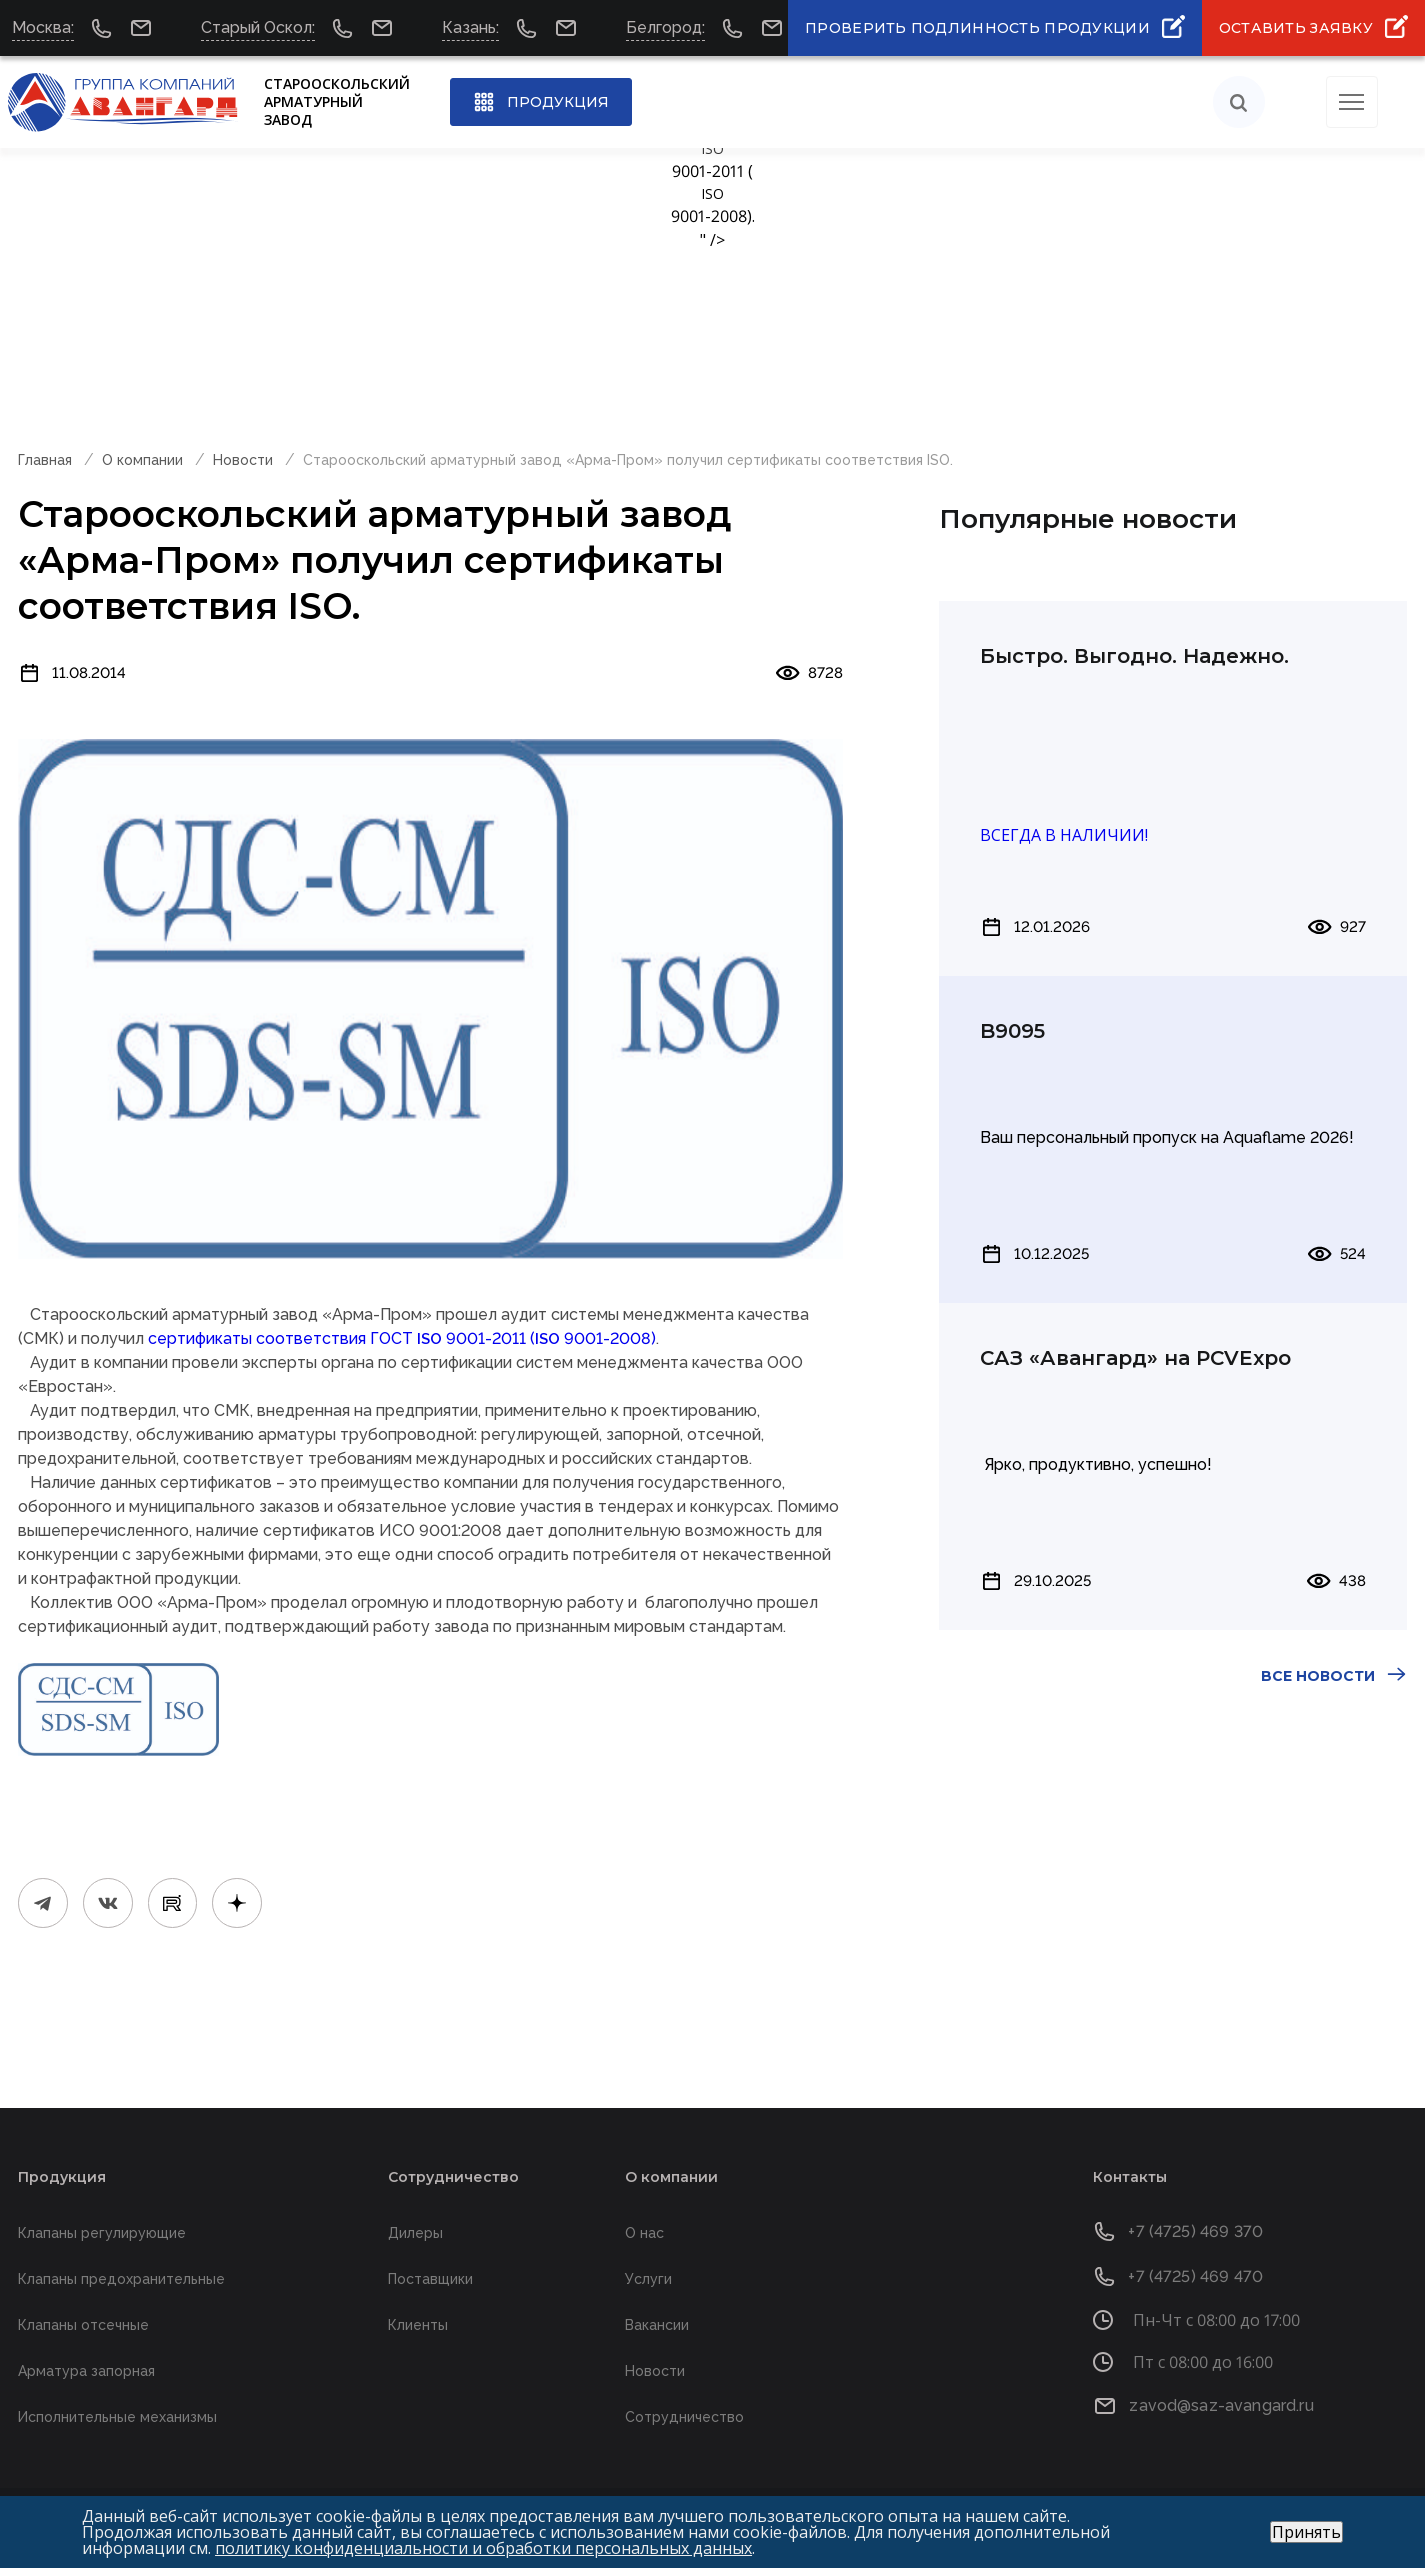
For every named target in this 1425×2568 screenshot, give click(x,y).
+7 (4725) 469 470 (1195, 2276)
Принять (1306, 2532)
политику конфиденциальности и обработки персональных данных (483, 2548)
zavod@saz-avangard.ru (1221, 2405)
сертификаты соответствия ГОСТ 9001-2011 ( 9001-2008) (402, 1338)
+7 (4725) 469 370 (1195, 2231)
